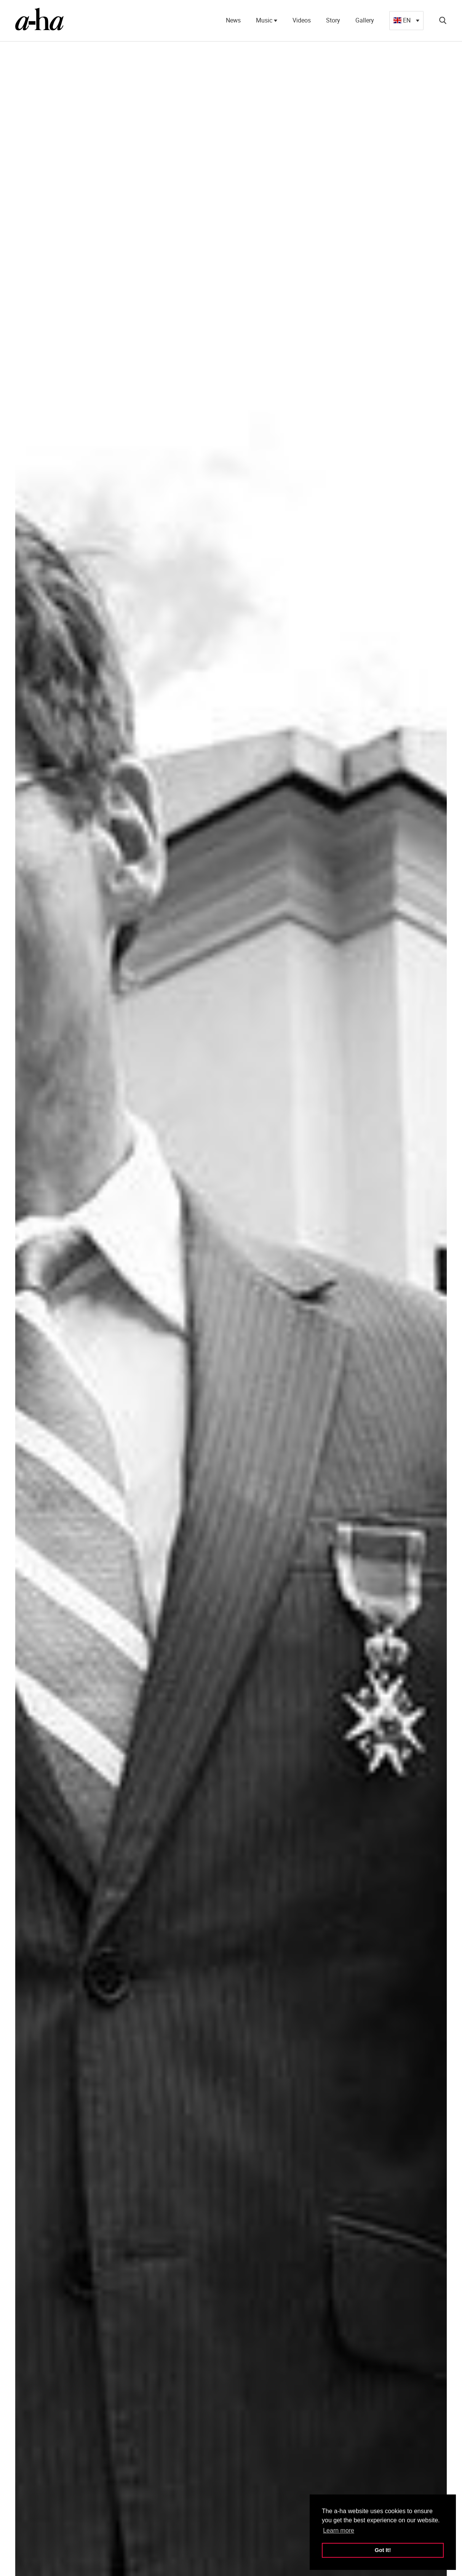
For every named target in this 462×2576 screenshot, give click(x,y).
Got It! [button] (383, 2550)
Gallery (364, 20)
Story (333, 20)
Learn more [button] (338, 2530)
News (233, 20)
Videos (302, 20)
